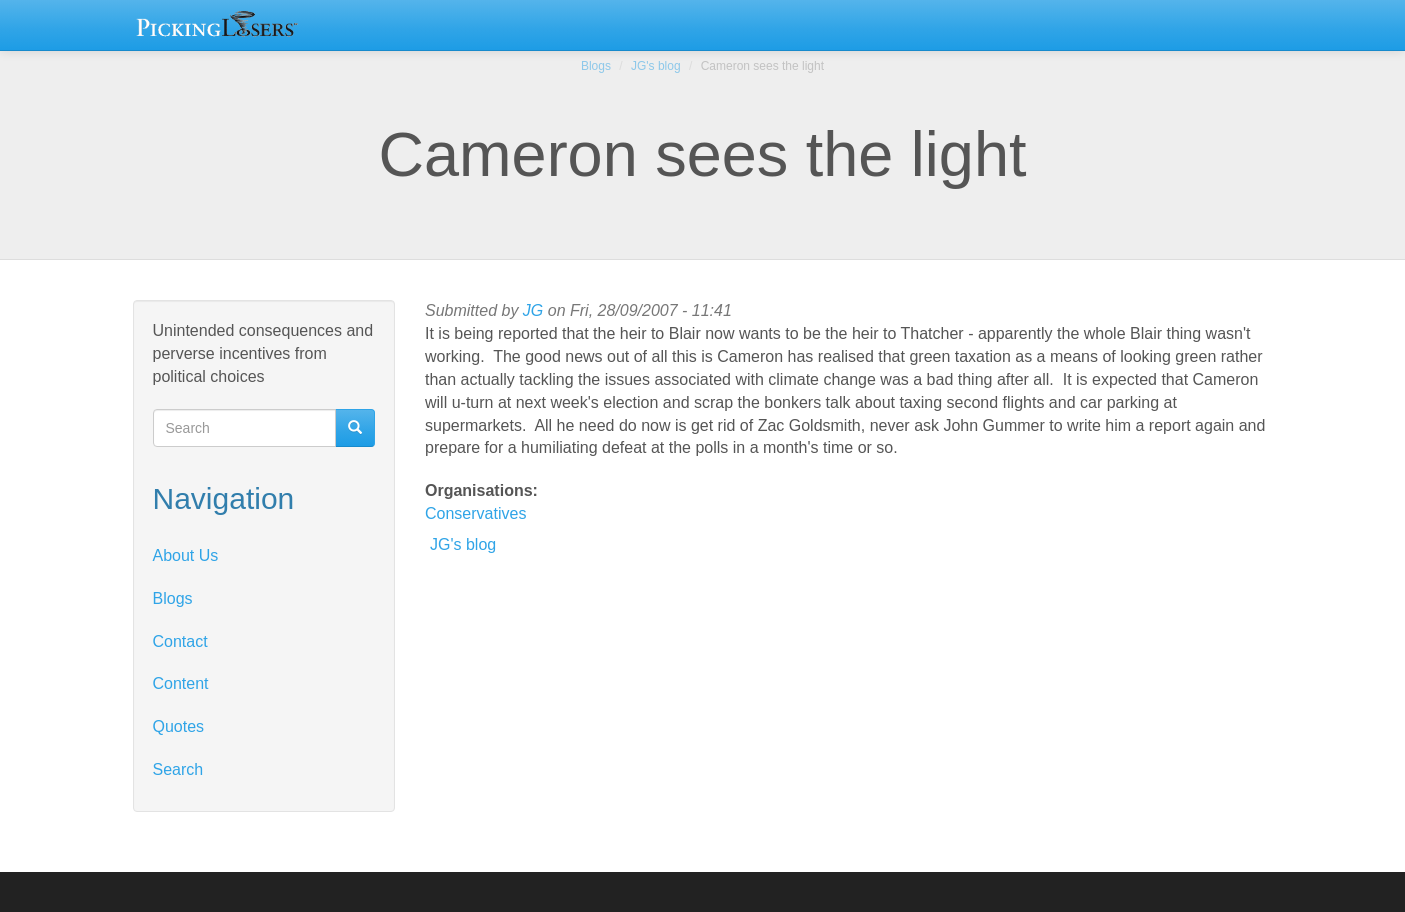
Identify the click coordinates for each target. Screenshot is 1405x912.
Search (178, 769)
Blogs (596, 66)
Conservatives (475, 513)
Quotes (179, 726)
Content (181, 683)
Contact (180, 641)
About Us (186, 555)
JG (533, 310)
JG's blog (656, 66)
